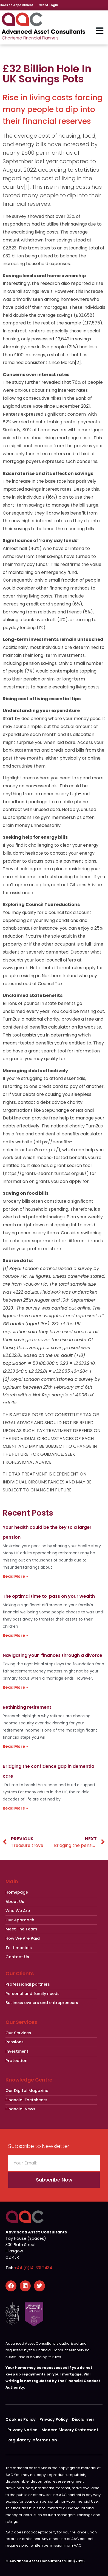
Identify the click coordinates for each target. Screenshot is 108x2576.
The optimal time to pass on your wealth (49, 1596)
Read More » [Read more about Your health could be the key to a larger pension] (15, 1576)
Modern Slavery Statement (69, 2430)
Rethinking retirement (27, 1707)
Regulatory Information (32, 2440)
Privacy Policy (53, 2419)
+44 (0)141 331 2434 (33, 2268)
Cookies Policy (20, 2419)
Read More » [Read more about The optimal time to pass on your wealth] (15, 1635)
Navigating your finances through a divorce (52, 1655)
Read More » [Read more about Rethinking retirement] (15, 1746)
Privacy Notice (22, 2430)
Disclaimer (83, 2419)
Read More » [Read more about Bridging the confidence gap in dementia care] (15, 1808)
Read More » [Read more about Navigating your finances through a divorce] (15, 1687)
